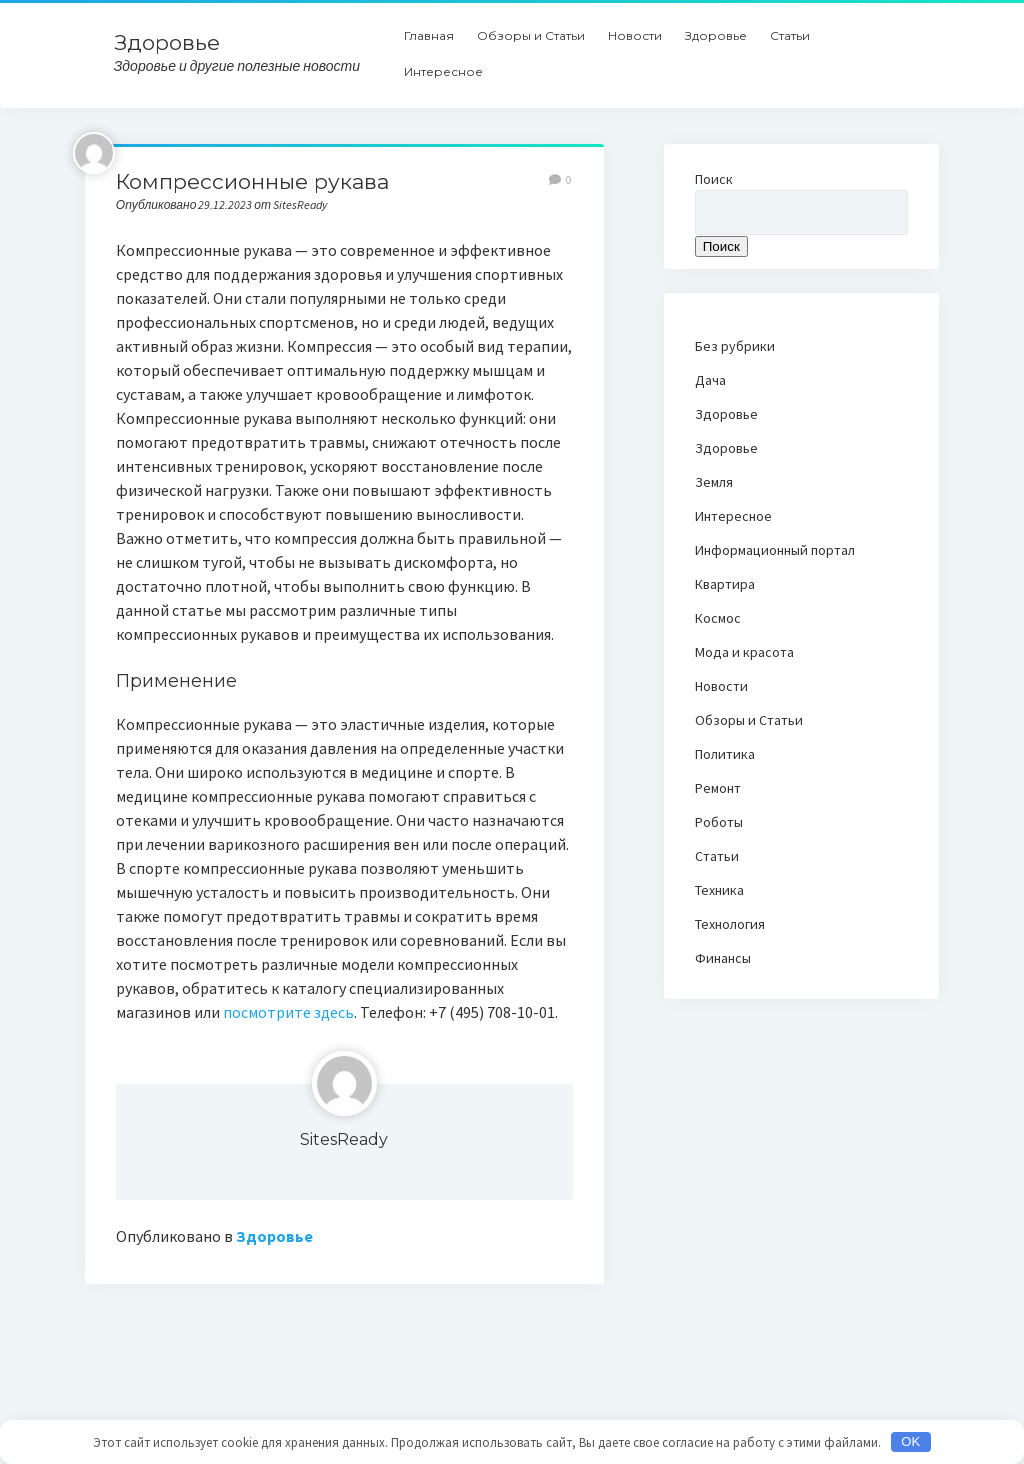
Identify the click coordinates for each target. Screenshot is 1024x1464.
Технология (730, 924)
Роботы (719, 822)
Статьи (790, 35)
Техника (719, 890)
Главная (429, 35)
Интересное (443, 71)
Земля (714, 482)
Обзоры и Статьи (531, 35)
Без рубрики (735, 346)
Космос (718, 618)
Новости (635, 35)
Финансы (723, 958)
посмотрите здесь (288, 1012)
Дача (710, 380)
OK (910, 1441)
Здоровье (167, 42)
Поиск (714, 179)
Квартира (725, 584)
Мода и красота (744, 652)
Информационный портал (775, 550)
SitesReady (344, 1139)
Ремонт (718, 788)
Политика (725, 754)
